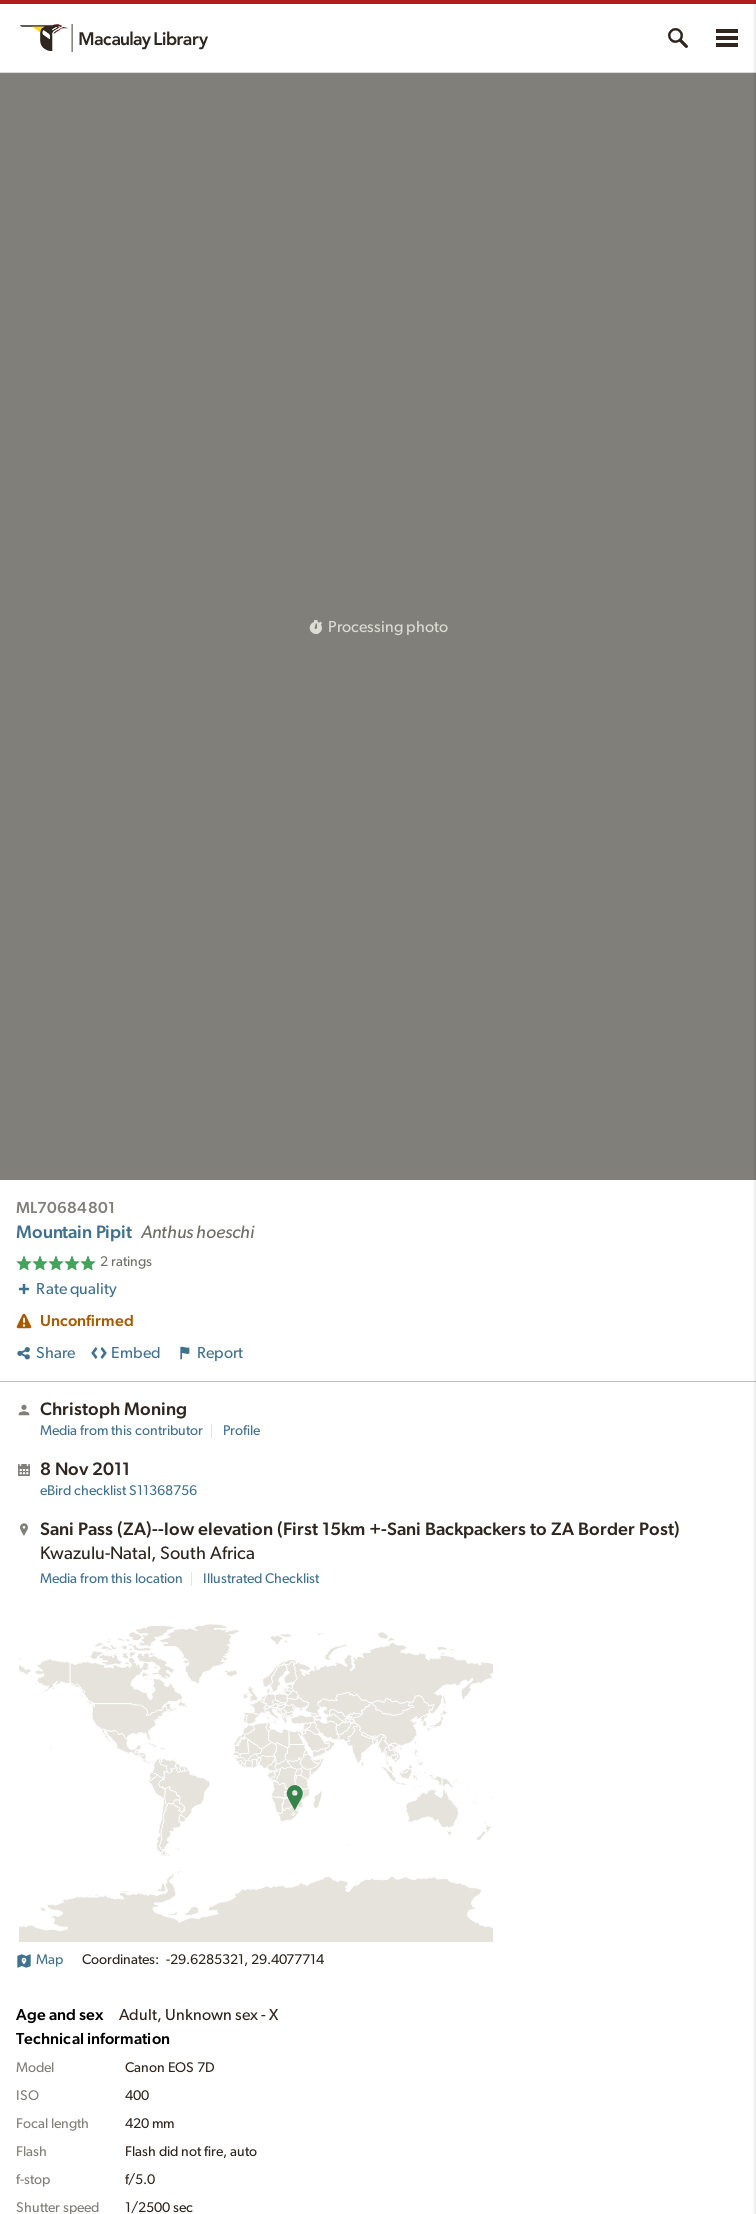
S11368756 (118, 1491)
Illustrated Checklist (261, 1579)
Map (39, 1960)
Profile (241, 1431)
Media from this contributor (121, 1431)
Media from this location (111, 1579)
